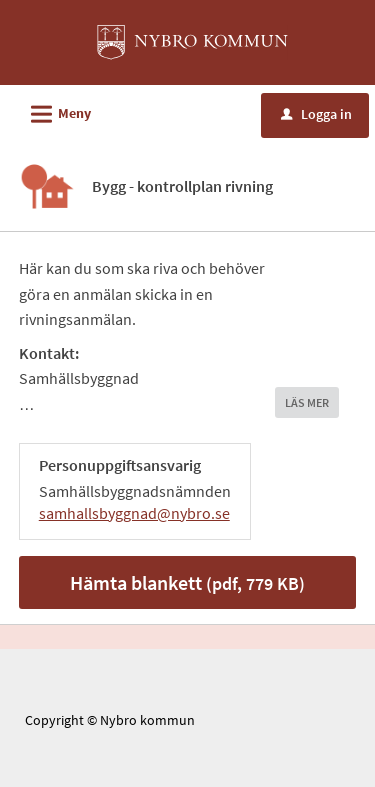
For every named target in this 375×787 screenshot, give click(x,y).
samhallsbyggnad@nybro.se (134, 513)
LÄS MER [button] (307, 402)
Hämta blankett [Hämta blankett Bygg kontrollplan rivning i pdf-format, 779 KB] (187, 582)
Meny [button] (54, 111)
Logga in (316, 114)
